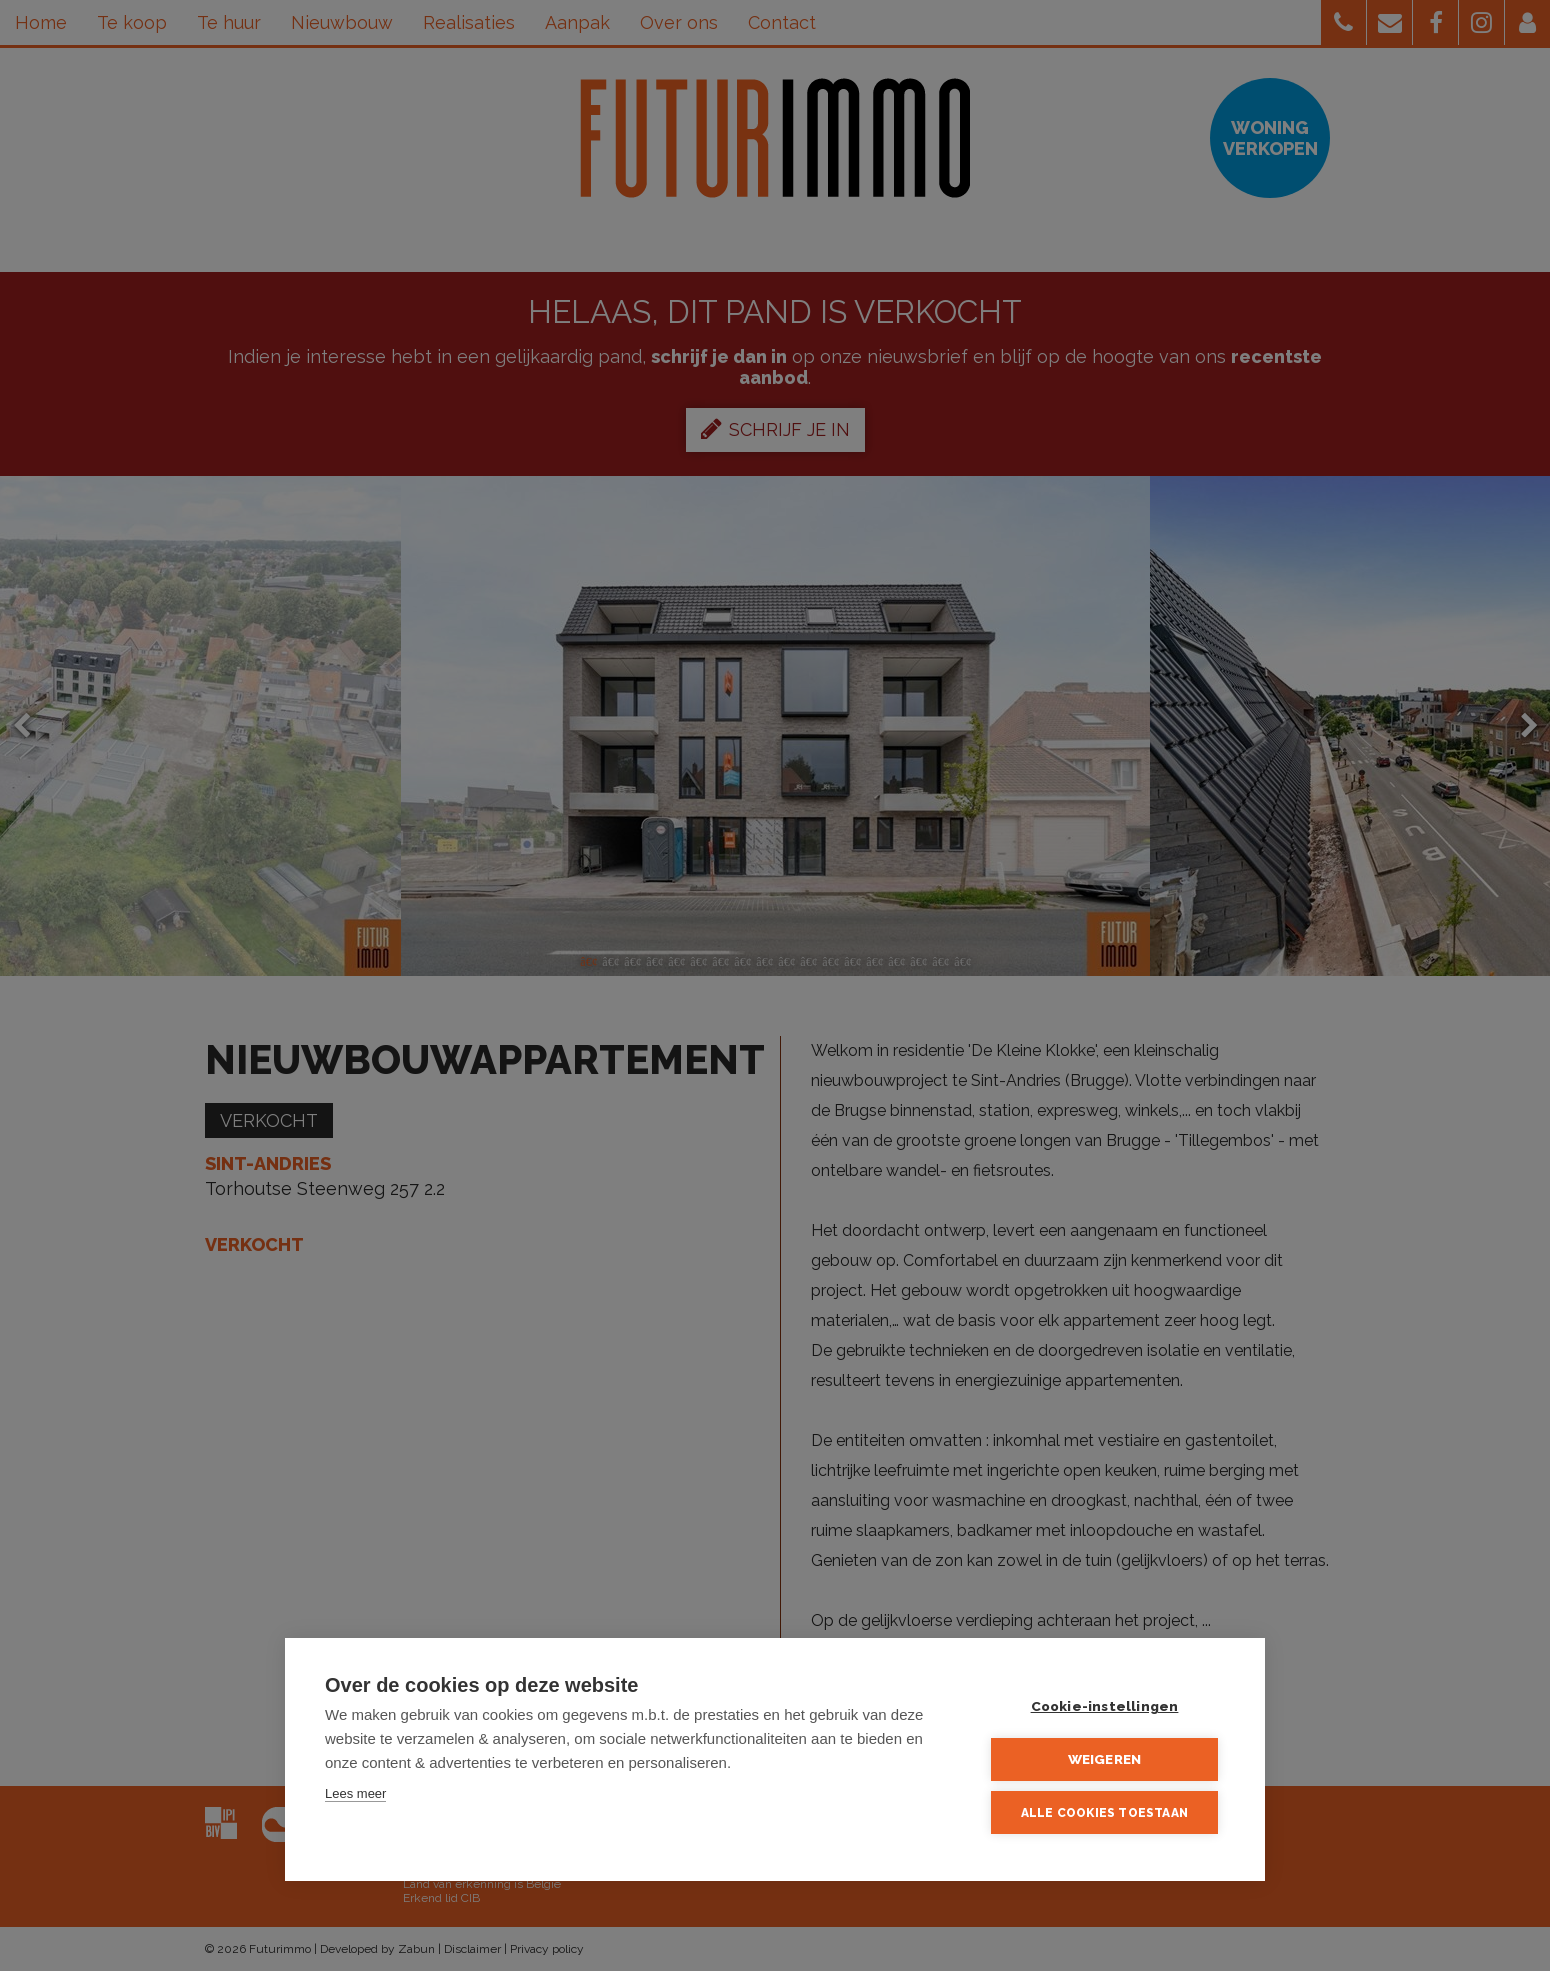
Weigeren (1105, 1759)
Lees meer (355, 1793)
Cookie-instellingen (1105, 1706)
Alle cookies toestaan (1104, 1813)
